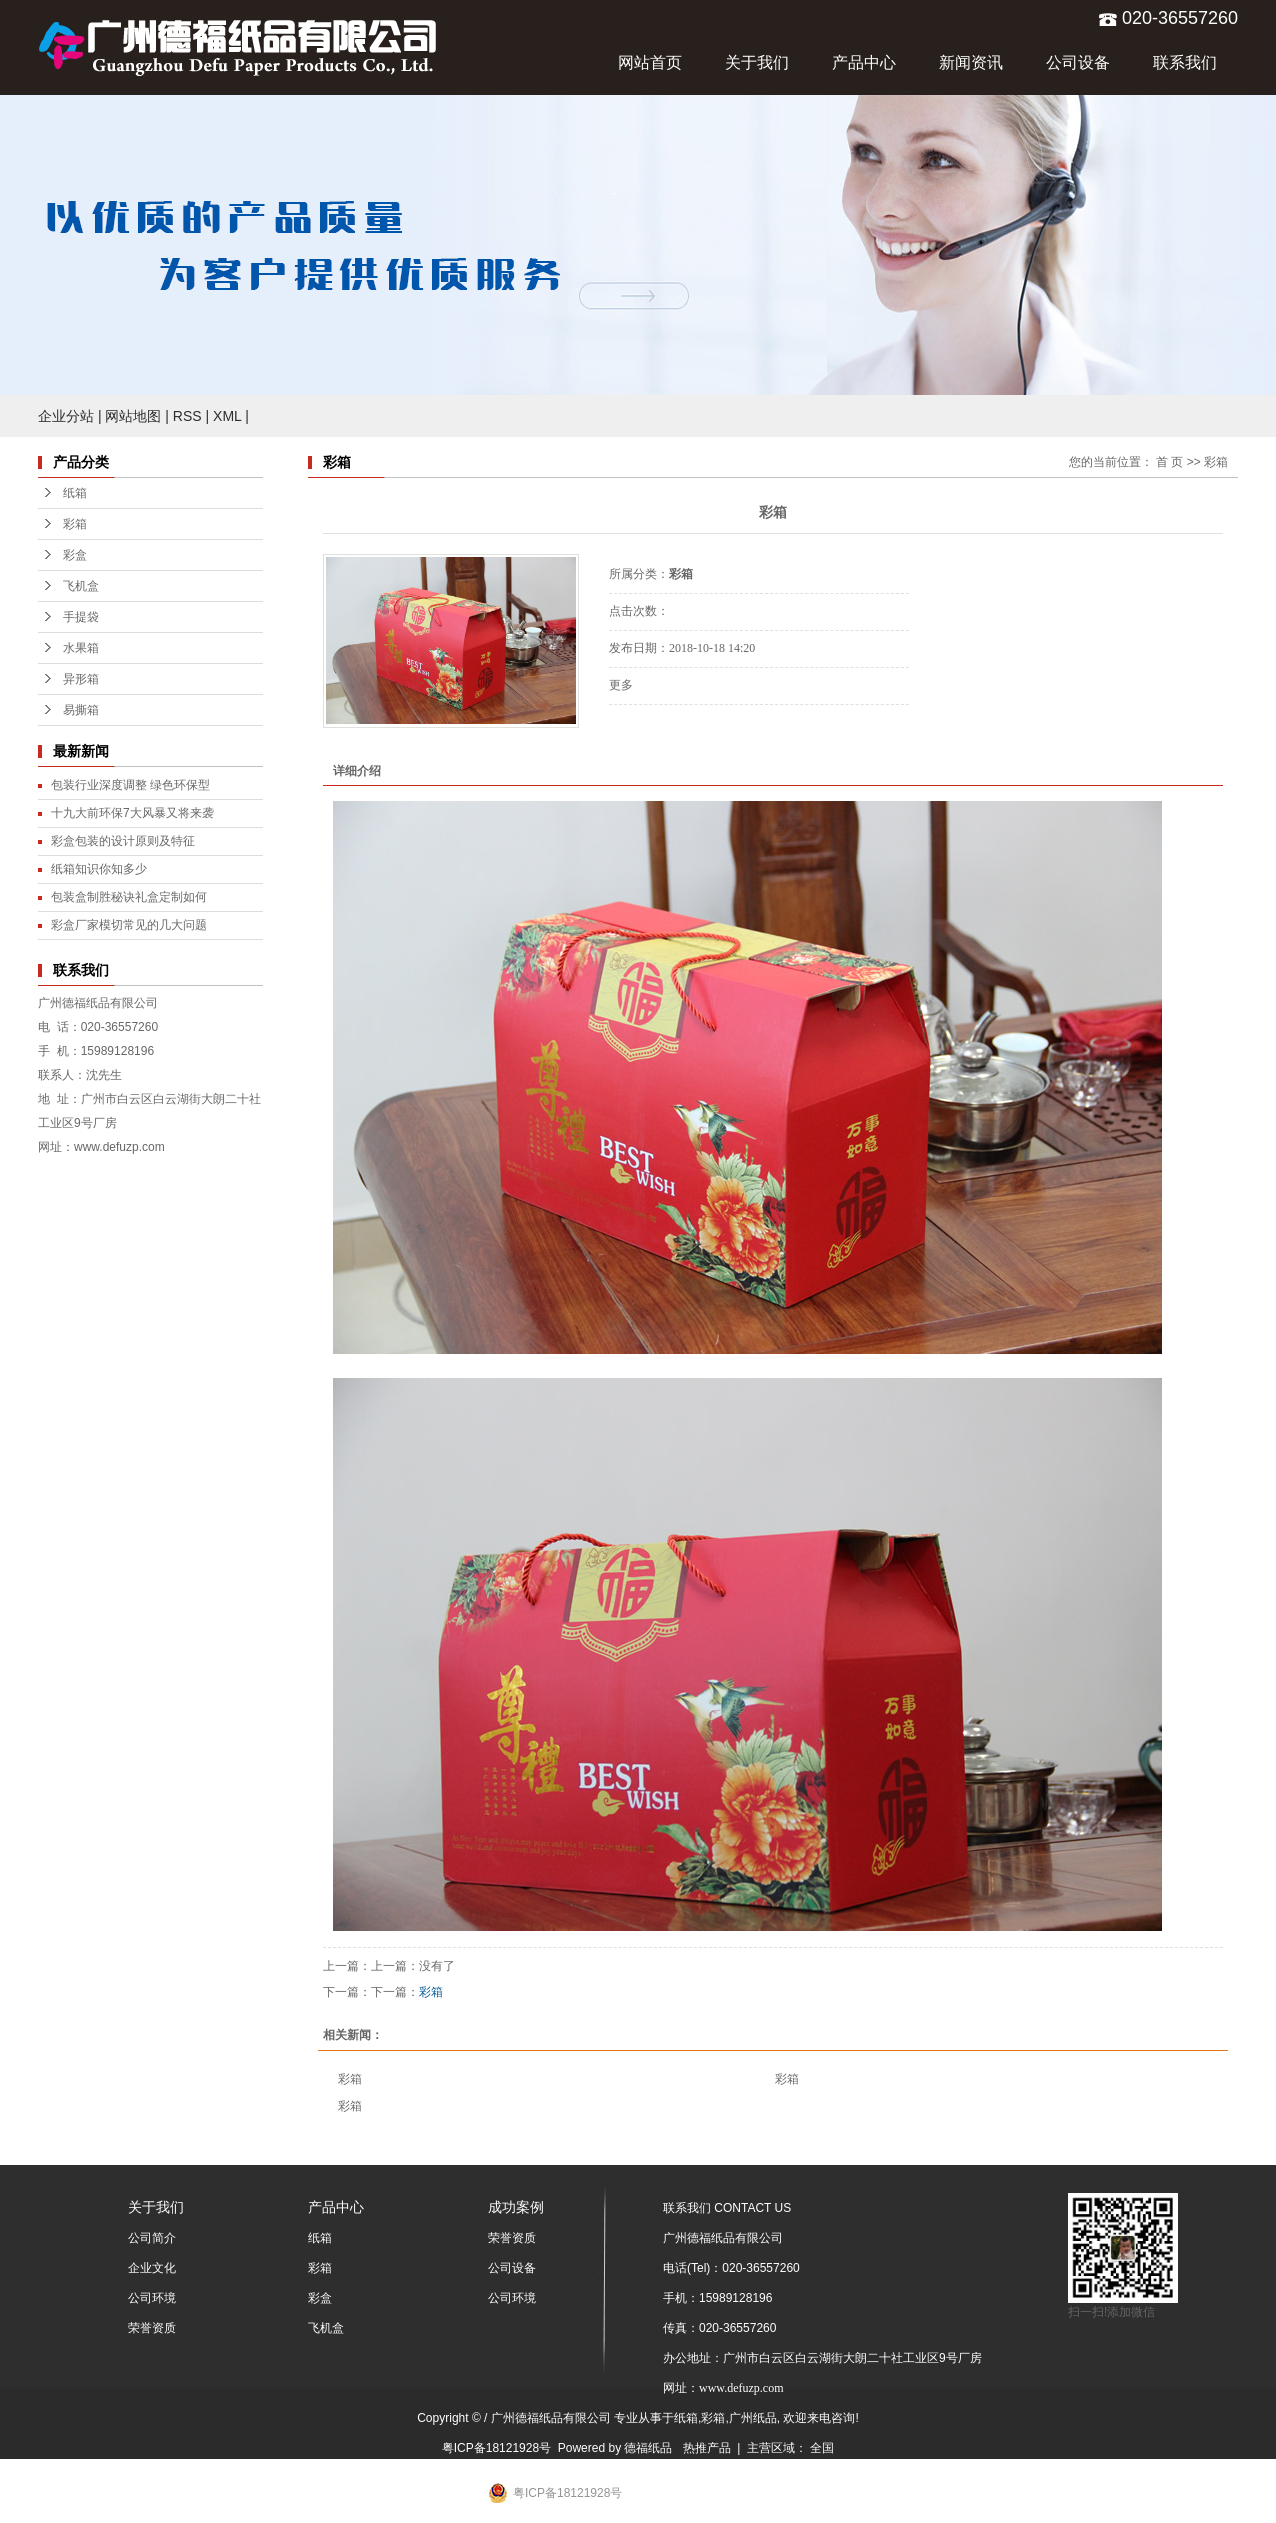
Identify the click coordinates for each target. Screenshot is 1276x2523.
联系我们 (1185, 62)
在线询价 (665, 732)
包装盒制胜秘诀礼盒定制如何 (129, 897)
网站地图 (133, 416)
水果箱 (81, 648)
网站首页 (650, 62)
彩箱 (75, 524)
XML (227, 416)
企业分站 (66, 416)
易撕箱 (81, 710)
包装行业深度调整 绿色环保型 (130, 785)
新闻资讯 (971, 62)
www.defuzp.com (119, 1147)
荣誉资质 (152, 2328)
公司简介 (152, 2238)
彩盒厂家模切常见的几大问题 (129, 925)
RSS (187, 416)
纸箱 (75, 493)
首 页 (1169, 462)
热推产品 (707, 2448)
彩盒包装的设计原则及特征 (123, 841)
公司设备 (1078, 62)
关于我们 (757, 62)
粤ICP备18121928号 (496, 2448)
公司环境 (152, 2298)
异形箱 (81, 679)
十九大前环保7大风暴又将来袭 (132, 813)
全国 (822, 2448)
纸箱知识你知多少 (99, 869)
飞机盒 (81, 586)
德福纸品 (648, 2448)
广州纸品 (753, 2418)
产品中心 (864, 62)
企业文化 (152, 2268)
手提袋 (81, 617)
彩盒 (75, 555)
